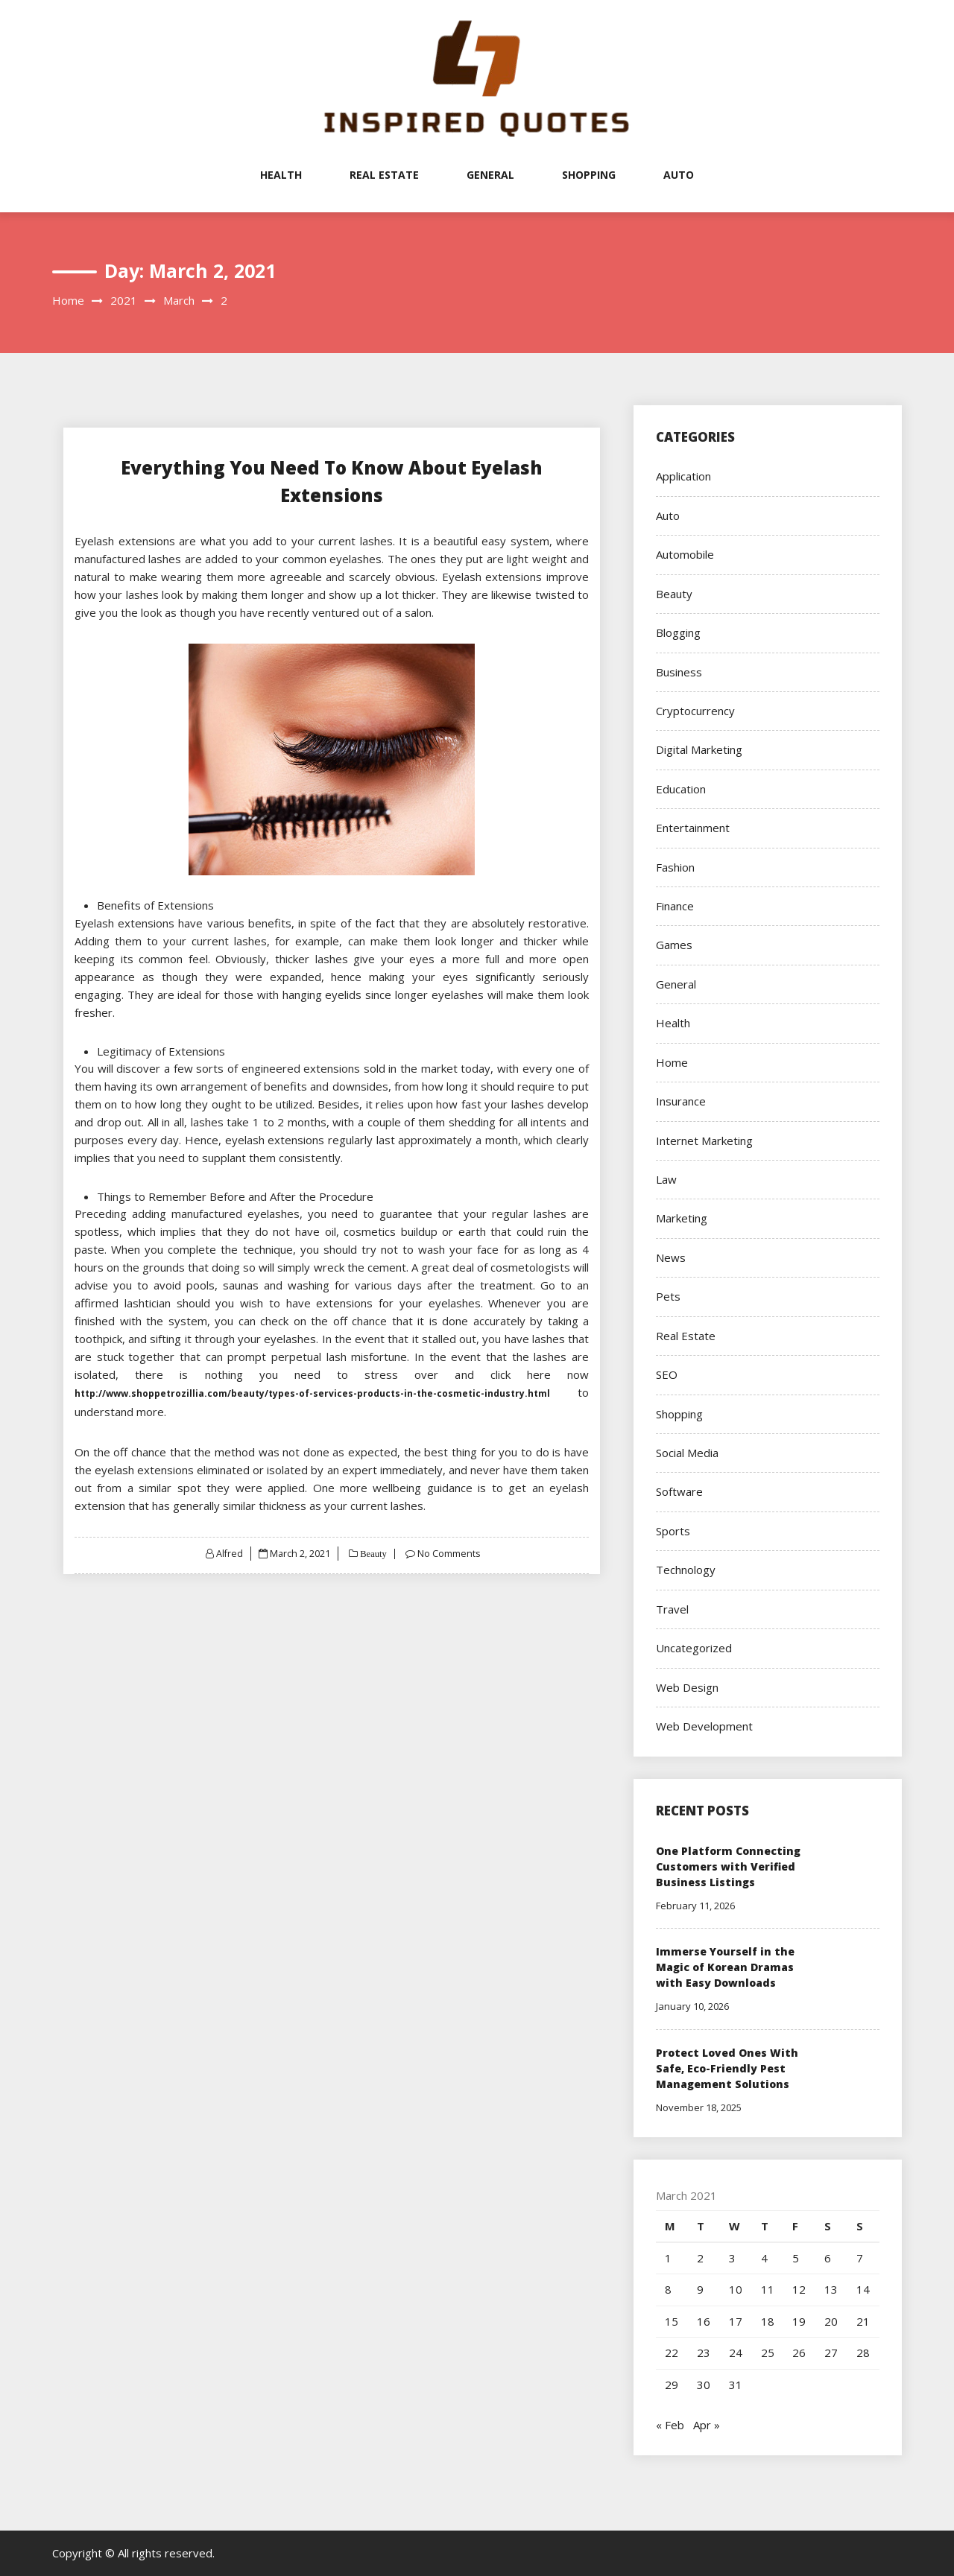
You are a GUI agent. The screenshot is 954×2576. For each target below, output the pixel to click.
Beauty (373, 1553)
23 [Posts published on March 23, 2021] (703, 2352)
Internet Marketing (704, 1140)
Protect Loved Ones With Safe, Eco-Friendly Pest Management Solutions (727, 2068)
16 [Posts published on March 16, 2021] (703, 2321)
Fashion (675, 867)
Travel (672, 1609)
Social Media (687, 1452)
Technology (686, 1569)
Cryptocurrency (695, 710)
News (671, 1257)
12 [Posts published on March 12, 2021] (799, 2289)
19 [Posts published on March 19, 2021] (799, 2321)
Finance (675, 905)
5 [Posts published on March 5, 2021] (795, 2257)
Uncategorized (694, 1647)
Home (672, 1062)
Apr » (706, 2424)
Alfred (228, 1553)
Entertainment (693, 827)
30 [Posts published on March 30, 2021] (703, 2384)
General (490, 175)
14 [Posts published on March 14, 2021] (863, 2289)
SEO (666, 1374)
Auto (678, 175)
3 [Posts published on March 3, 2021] (732, 2257)
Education (681, 788)
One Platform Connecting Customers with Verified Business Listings (728, 1866)
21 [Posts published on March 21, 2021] (863, 2321)
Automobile (685, 554)
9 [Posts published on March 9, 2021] (700, 2289)
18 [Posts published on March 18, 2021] (767, 2321)
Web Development (704, 1726)
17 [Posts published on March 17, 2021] (735, 2321)
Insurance (681, 1101)
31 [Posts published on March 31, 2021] (735, 2384)
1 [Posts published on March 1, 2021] (668, 2257)
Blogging (678, 632)
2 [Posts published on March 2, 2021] (700, 2257)
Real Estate (384, 175)
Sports (673, 1530)
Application (683, 476)
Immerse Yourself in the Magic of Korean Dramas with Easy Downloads (725, 1967)
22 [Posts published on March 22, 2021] (671, 2352)
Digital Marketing (699, 749)
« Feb (670, 2424)
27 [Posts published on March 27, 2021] (831, 2352)
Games (674, 944)
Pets (668, 1296)
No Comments (449, 1553)
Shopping (589, 175)
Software (679, 1491)
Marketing (681, 1218)
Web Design (687, 1687)
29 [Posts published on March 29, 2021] (671, 2384)
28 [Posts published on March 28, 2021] (863, 2352)
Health (281, 175)
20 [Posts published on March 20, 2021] (831, 2321)
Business (679, 671)
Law (666, 1179)
